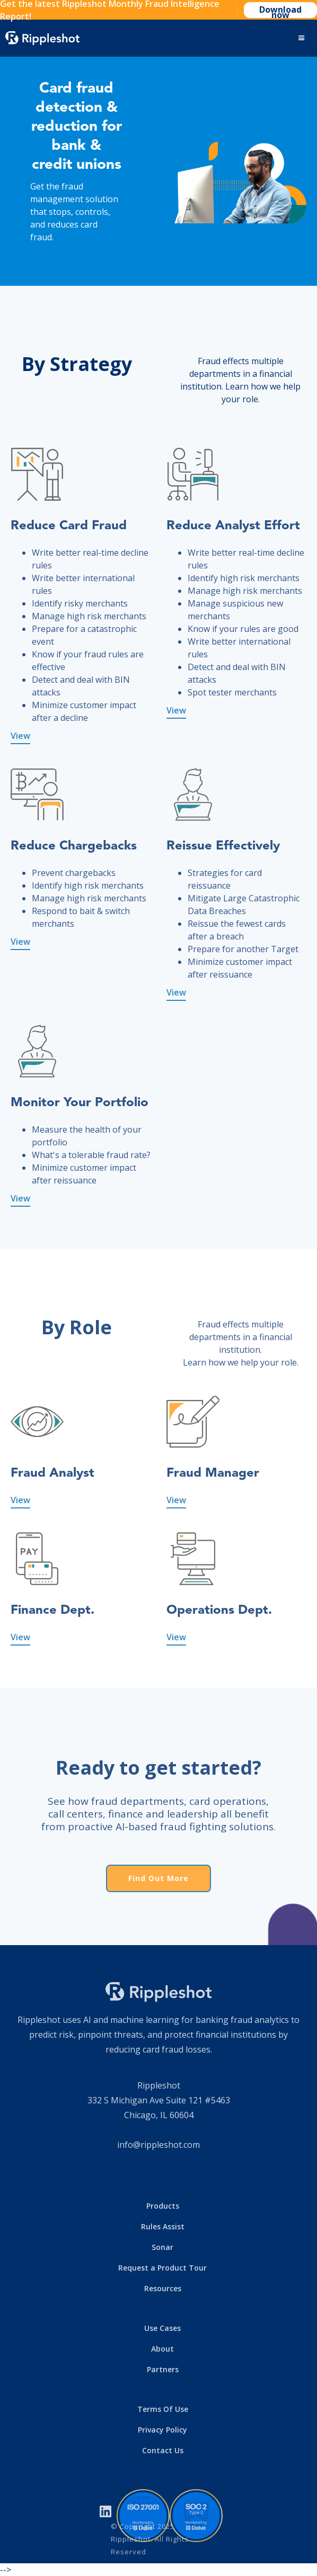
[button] (302, 38)
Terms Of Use (162, 2409)
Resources (162, 2288)
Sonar (162, 2247)
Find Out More (158, 1878)
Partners (163, 2369)
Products (162, 2206)
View (20, 736)
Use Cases (162, 2328)
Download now (280, 11)
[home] (42, 38)
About (162, 2349)
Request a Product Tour (162, 2268)
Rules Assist (162, 2226)
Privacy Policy (162, 2430)
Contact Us (162, 2450)
